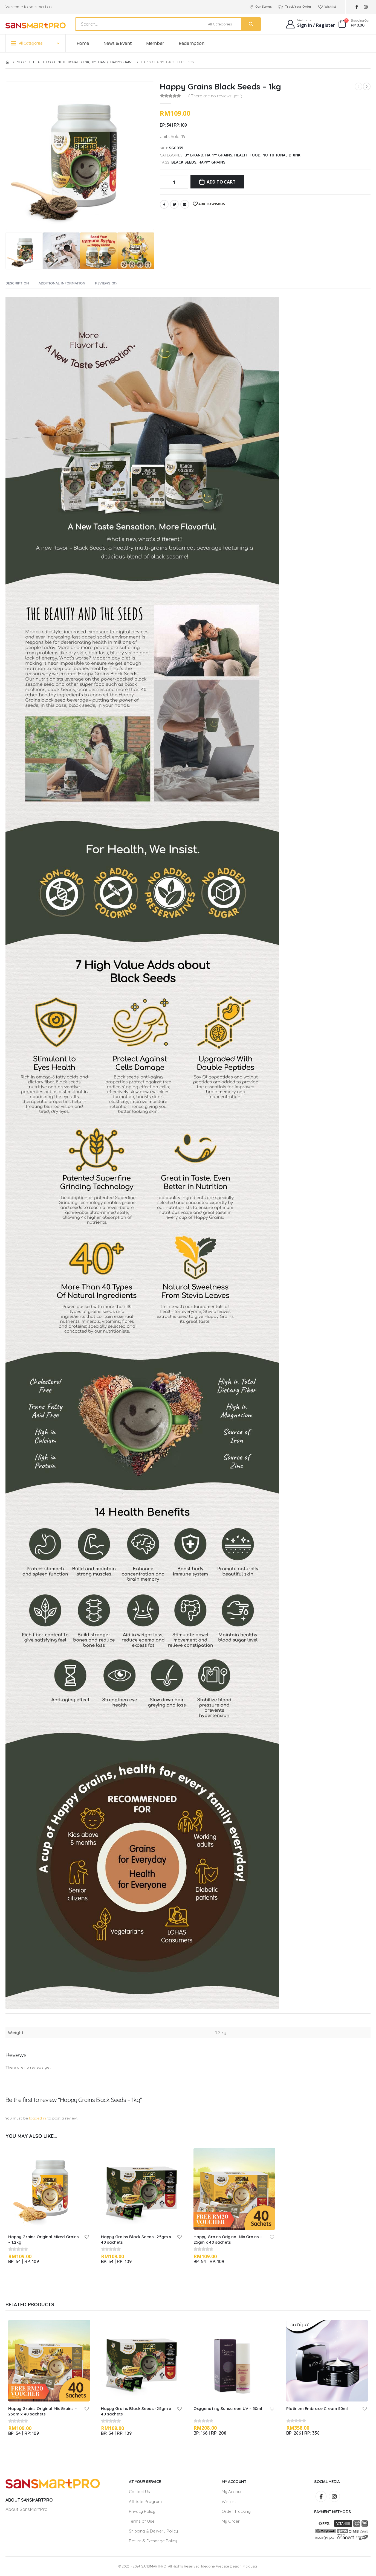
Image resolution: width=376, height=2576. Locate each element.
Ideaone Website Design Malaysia (229, 2566)
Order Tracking (236, 2511)
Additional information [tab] (62, 283)
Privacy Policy (142, 2511)
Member (155, 43)
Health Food (247, 155)
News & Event (117, 43)
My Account (233, 2491)
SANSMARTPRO (153, 2566)
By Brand (193, 155)
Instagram (334, 2496)
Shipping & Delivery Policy (153, 2531)
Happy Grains (218, 155)
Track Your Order (294, 7)
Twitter (174, 204)
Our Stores (259, 7)
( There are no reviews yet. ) (215, 95)
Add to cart (221, 182)
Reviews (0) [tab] (106, 283)
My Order (231, 2521)
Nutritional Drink (281, 155)
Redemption (191, 43)
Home (83, 43)
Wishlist (327, 7)
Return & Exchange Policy (153, 2540)
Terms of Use (142, 2521)
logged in (37, 2118)
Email (184, 204)
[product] (49, 2189)
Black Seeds (183, 162)
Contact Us (139, 2491)
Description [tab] (17, 283)
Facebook (164, 204)
